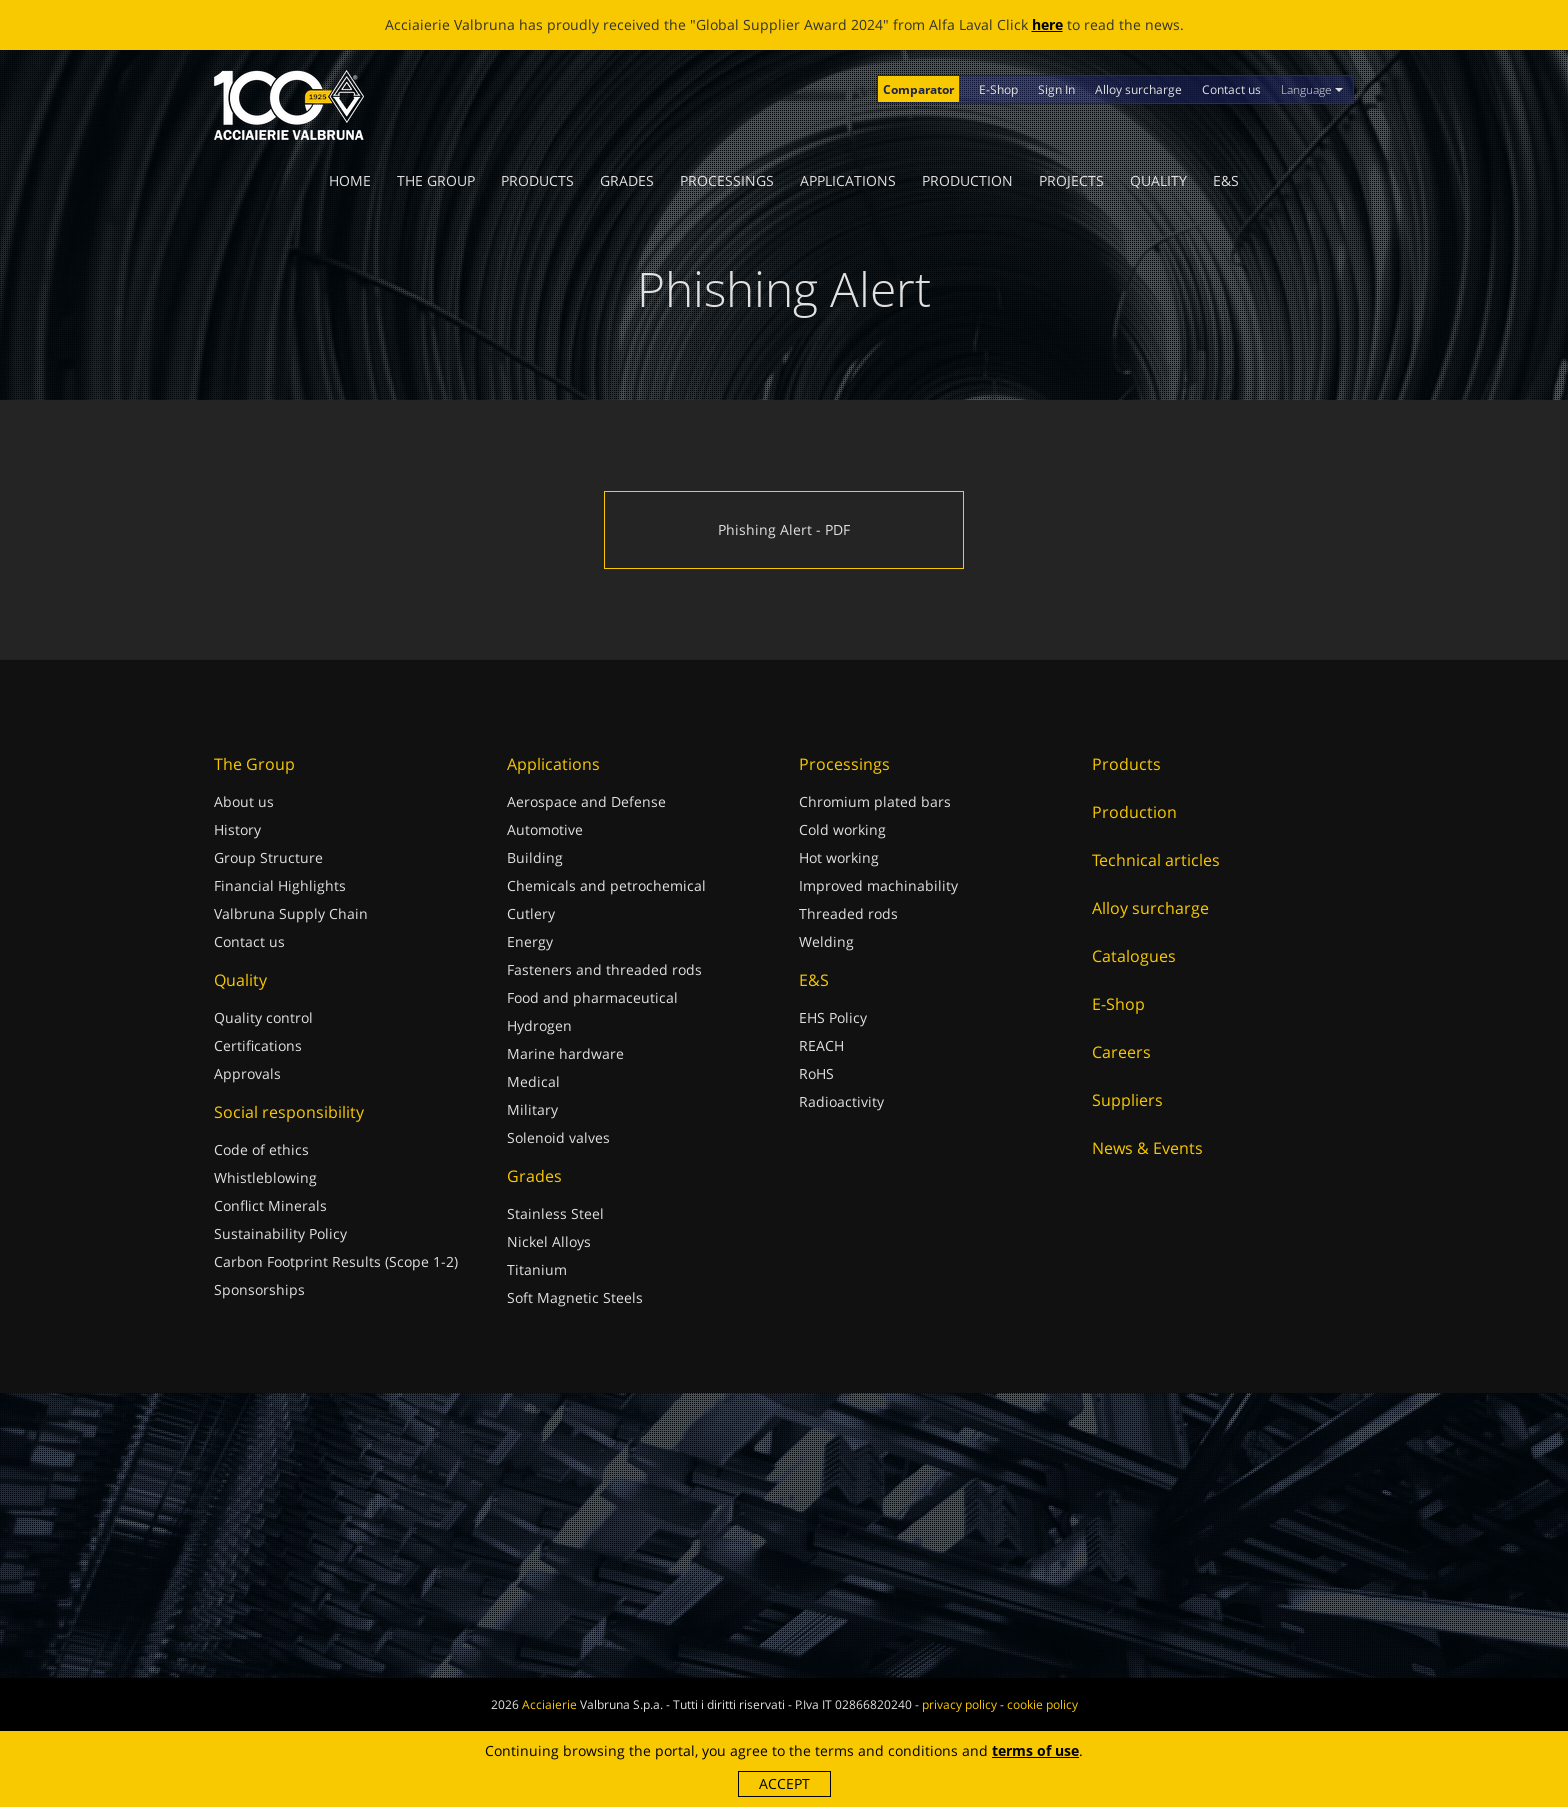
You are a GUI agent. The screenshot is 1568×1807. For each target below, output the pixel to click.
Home (350, 180)
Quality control (263, 1017)
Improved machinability (878, 885)
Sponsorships (259, 1289)
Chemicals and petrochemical (606, 885)
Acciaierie (549, 1704)
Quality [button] (1158, 180)
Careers (1121, 1052)
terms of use (1035, 1750)
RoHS (816, 1073)
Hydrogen (539, 1025)
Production (967, 180)
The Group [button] (436, 180)
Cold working (842, 829)
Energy (530, 941)
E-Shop (998, 89)
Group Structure (268, 857)
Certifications (258, 1045)
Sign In (1056, 89)
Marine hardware (565, 1053)
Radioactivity (841, 1101)
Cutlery (531, 913)
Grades (627, 180)
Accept (784, 1783)
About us (244, 801)
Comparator (918, 89)
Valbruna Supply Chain (291, 913)
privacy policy (959, 1704)
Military (532, 1109)
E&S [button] (1226, 180)
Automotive (545, 829)
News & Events (1147, 1148)
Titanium (537, 1269)
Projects (1071, 180)
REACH (821, 1045)
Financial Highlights (280, 885)
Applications (848, 180)
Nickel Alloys (549, 1241)
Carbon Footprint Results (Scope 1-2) (336, 1261)
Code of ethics (261, 1149)
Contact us (1231, 89)
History (237, 829)
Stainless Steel (555, 1213)
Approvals (247, 1073)
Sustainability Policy (280, 1233)
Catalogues (1134, 956)
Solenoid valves (558, 1137)
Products (537, 180)
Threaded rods (848, 913)
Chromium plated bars (875, 801)
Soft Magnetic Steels (575, 1297)
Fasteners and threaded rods (604, 969)
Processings (727, 180)
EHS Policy (833, 1017)
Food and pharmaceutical (592, 997)
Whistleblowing (265, 1177)
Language (1312, 89)
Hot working (839, 857)
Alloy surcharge (1138, 89)
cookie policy (1042, 1704)
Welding (826, 941)
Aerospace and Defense (586, 801)
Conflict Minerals (270, 1205)
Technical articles (1156, 860)
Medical (533, 1081)
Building (535, 857)
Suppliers (1127, 1100)
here (1047, 24)
